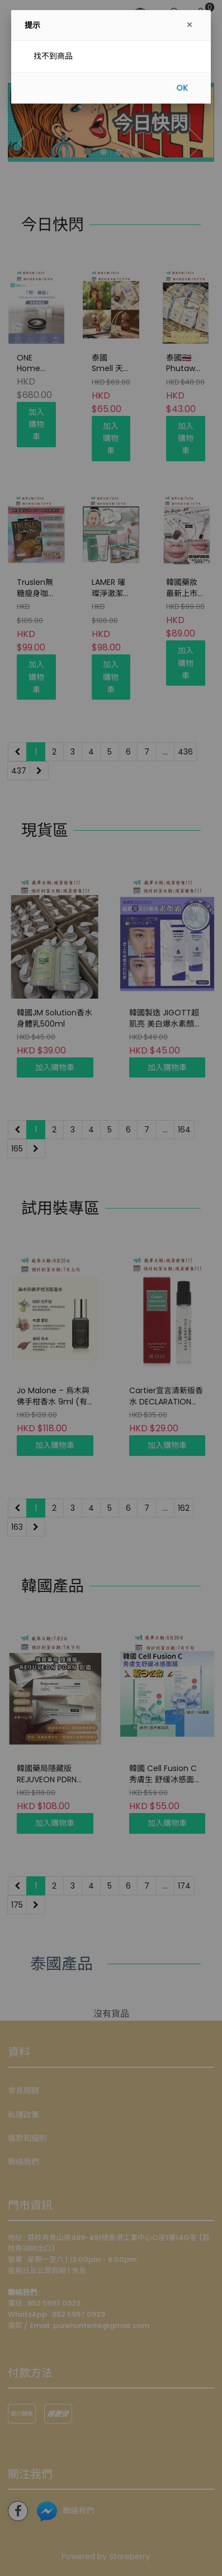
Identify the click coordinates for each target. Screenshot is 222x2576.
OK (182, 87)
